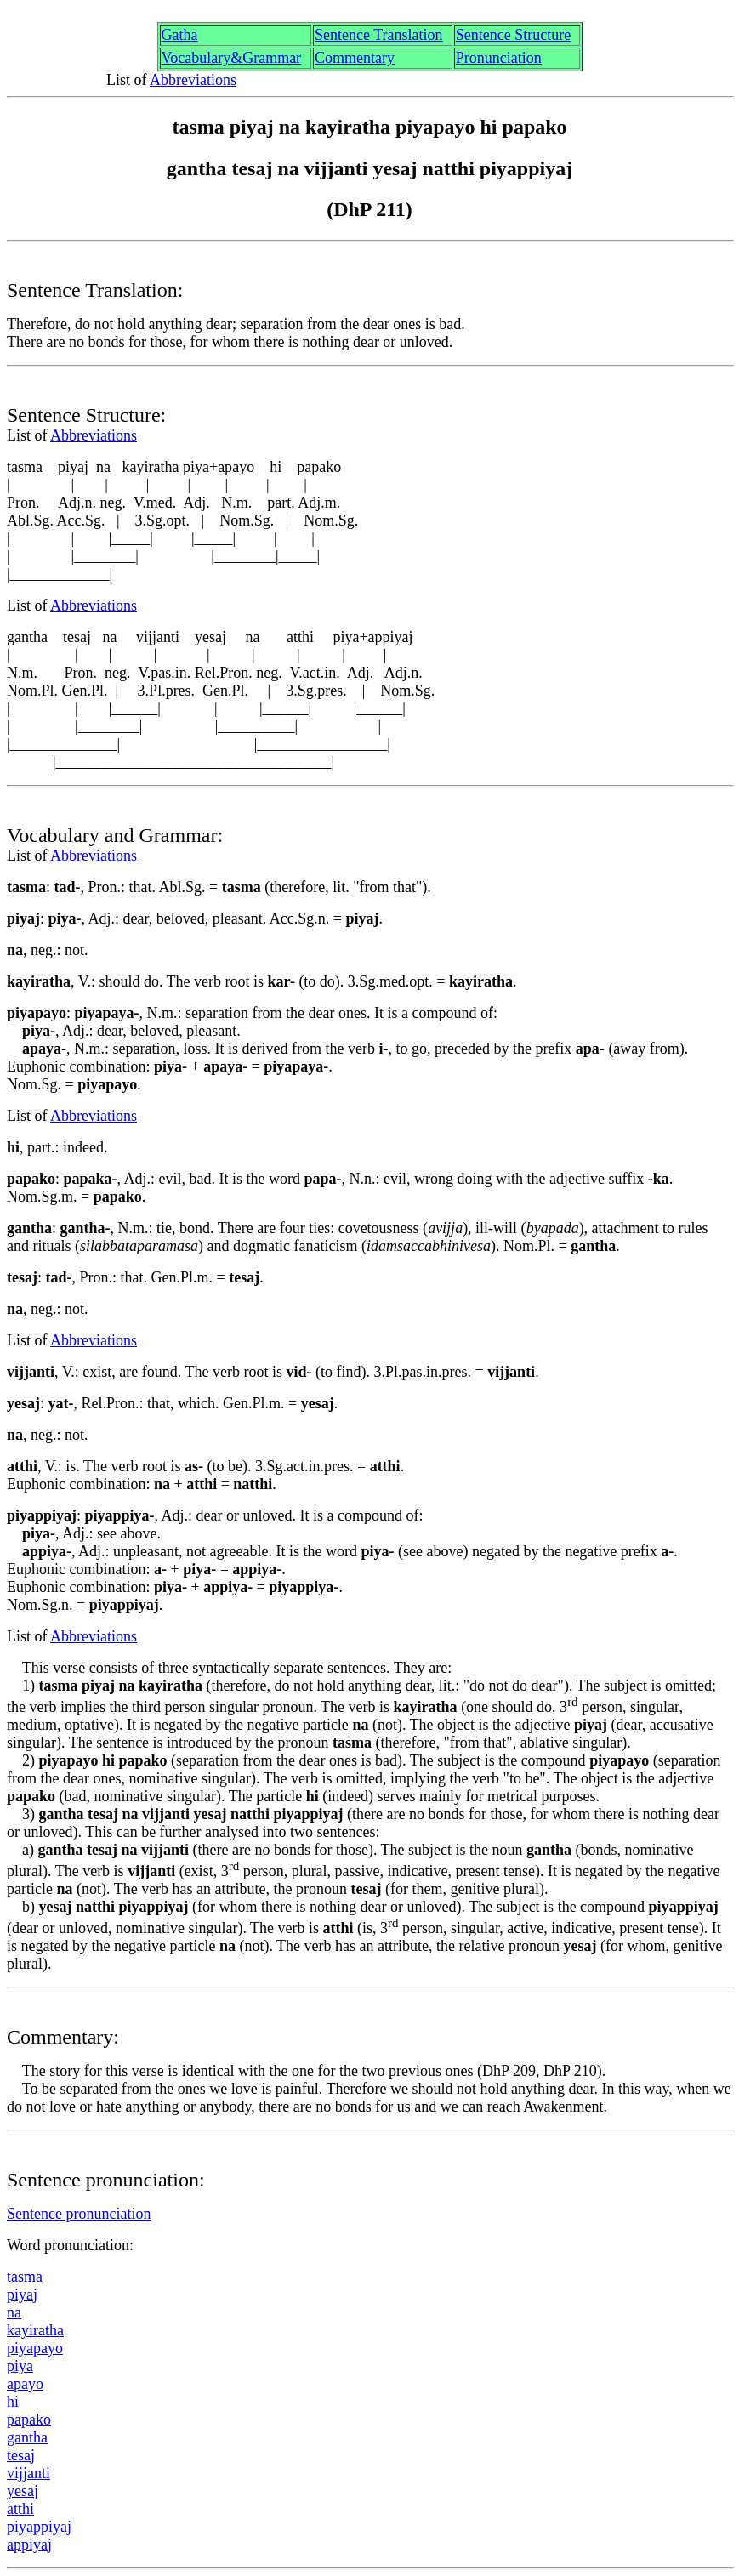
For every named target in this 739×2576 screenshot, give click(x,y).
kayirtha (35, 2330)
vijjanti (28, 2473)
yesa (22, 2490)
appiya (29, 2544)
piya (22, 2294)
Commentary (355, 57)
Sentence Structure (513, 34)
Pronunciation (499, 57)
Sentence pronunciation (79, 2213)
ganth (27, 2437)
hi (13, 2401)
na (14, 2312)
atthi (20, 2508)
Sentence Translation (379, 34)
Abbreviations (193, 79)
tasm (25, 2276)
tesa (21, 2455)
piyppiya (39, 2526)
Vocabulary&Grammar (232, 57)
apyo (25, 2383)
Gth (180, 34)
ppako (29, 2419)
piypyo (35, 2348)
